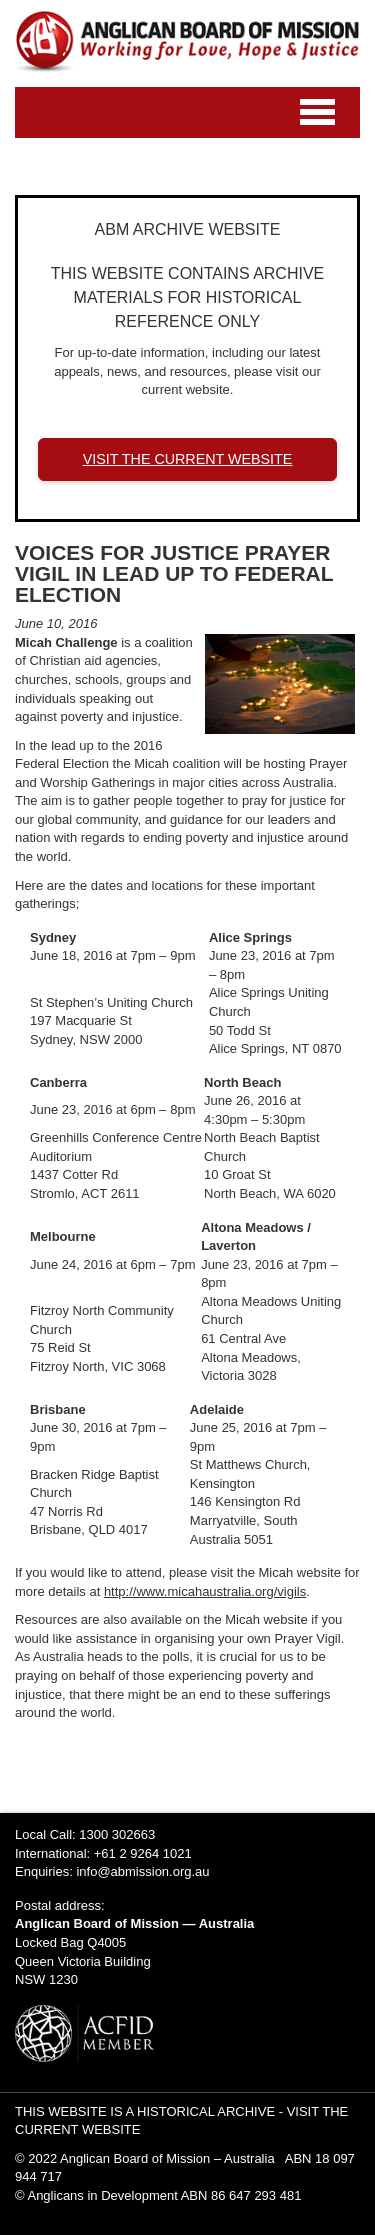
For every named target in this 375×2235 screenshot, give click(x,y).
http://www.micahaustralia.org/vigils (205, 1591)
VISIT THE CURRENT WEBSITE (188, 459)
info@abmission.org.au (142, 1871)
